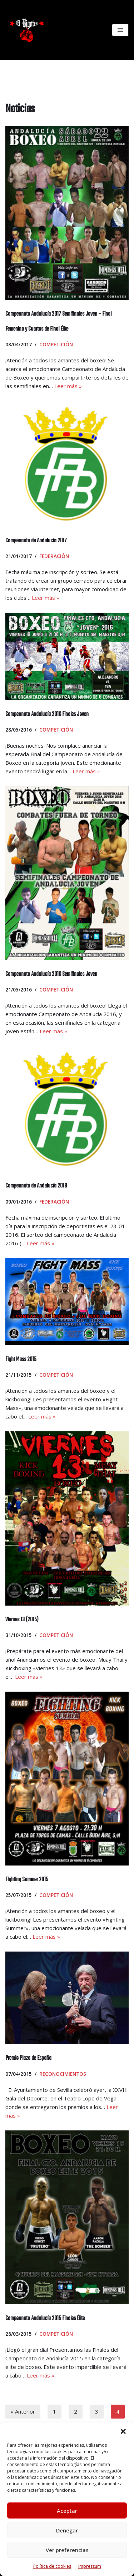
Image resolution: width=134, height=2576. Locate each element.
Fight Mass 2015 (20, 1359)
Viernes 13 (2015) (22, 1620)
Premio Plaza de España (28, 2058)
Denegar (67, 2530)
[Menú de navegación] (120, 30)
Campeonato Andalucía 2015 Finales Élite (45, 2318)
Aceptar (67, 2510)
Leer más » (68, 386)
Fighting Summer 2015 (26, 1879)
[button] (123, 2431)
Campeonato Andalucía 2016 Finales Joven (47, 714)
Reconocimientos (62, 2074)
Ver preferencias (67, 2550)
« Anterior (23, 2411)
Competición (56, 344)
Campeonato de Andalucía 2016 (36, 1186)
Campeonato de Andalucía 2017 (36, 541)
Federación (54, 556)
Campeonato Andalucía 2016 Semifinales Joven (51, 974)
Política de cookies (52, 2566)
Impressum (89, 2566)
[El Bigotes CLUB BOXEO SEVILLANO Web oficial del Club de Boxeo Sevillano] (25, 30)
